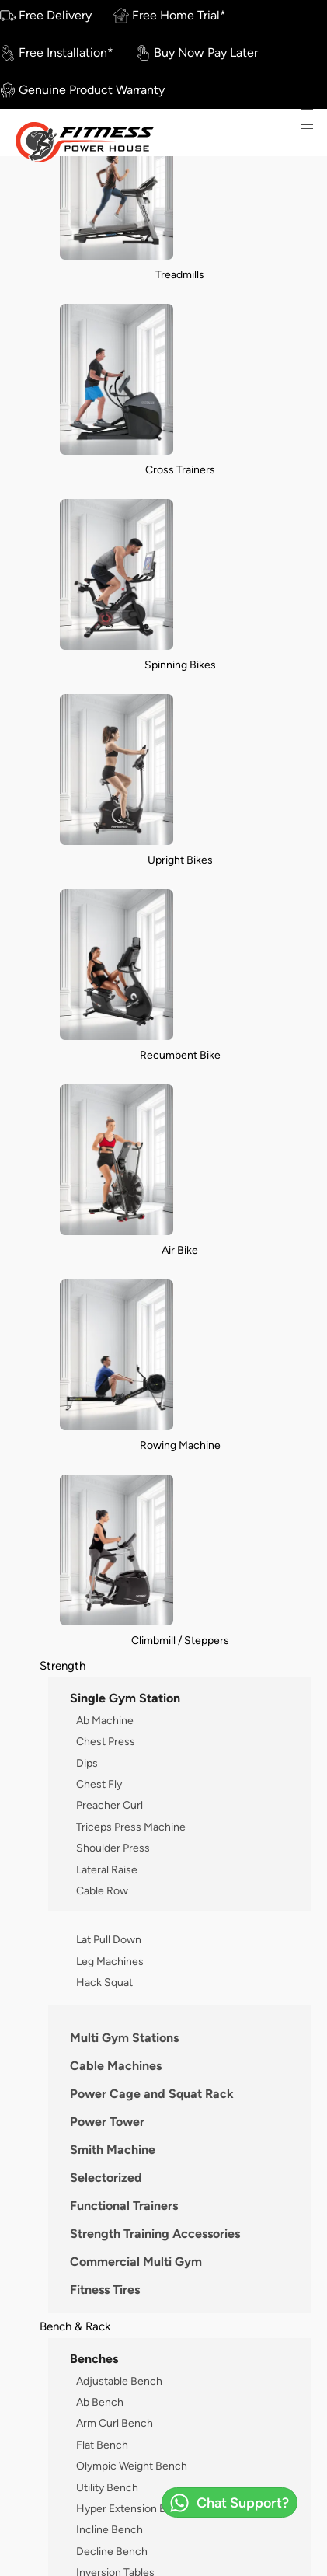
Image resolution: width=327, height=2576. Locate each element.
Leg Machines (110, 1961)
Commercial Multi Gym (136, 2261)
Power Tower (107, 2121)
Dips (87, 1763)
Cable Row (102, 1890)
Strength (62, 1665)
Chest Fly (99, 1784)
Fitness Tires (105, 2289)
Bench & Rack (75, 2326)
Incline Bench (109, 2529)
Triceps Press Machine (131, 1826)
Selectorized (106, 2177)
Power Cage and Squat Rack (152, 2093)
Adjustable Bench (119, 2381)
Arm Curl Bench (114, 2423)
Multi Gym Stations (124, 2037)
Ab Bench (99, 2402)
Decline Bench (112, 2551)
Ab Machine (105, 1720)
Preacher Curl (109, 1805)
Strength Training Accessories (155, 2233)
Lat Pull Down (108, 1939)
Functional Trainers (124, 2205)
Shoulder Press (113, 1847)
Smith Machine (112, 2149)
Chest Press (105, 1741)
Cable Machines (116, 2065)
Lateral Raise (106, 1869)
